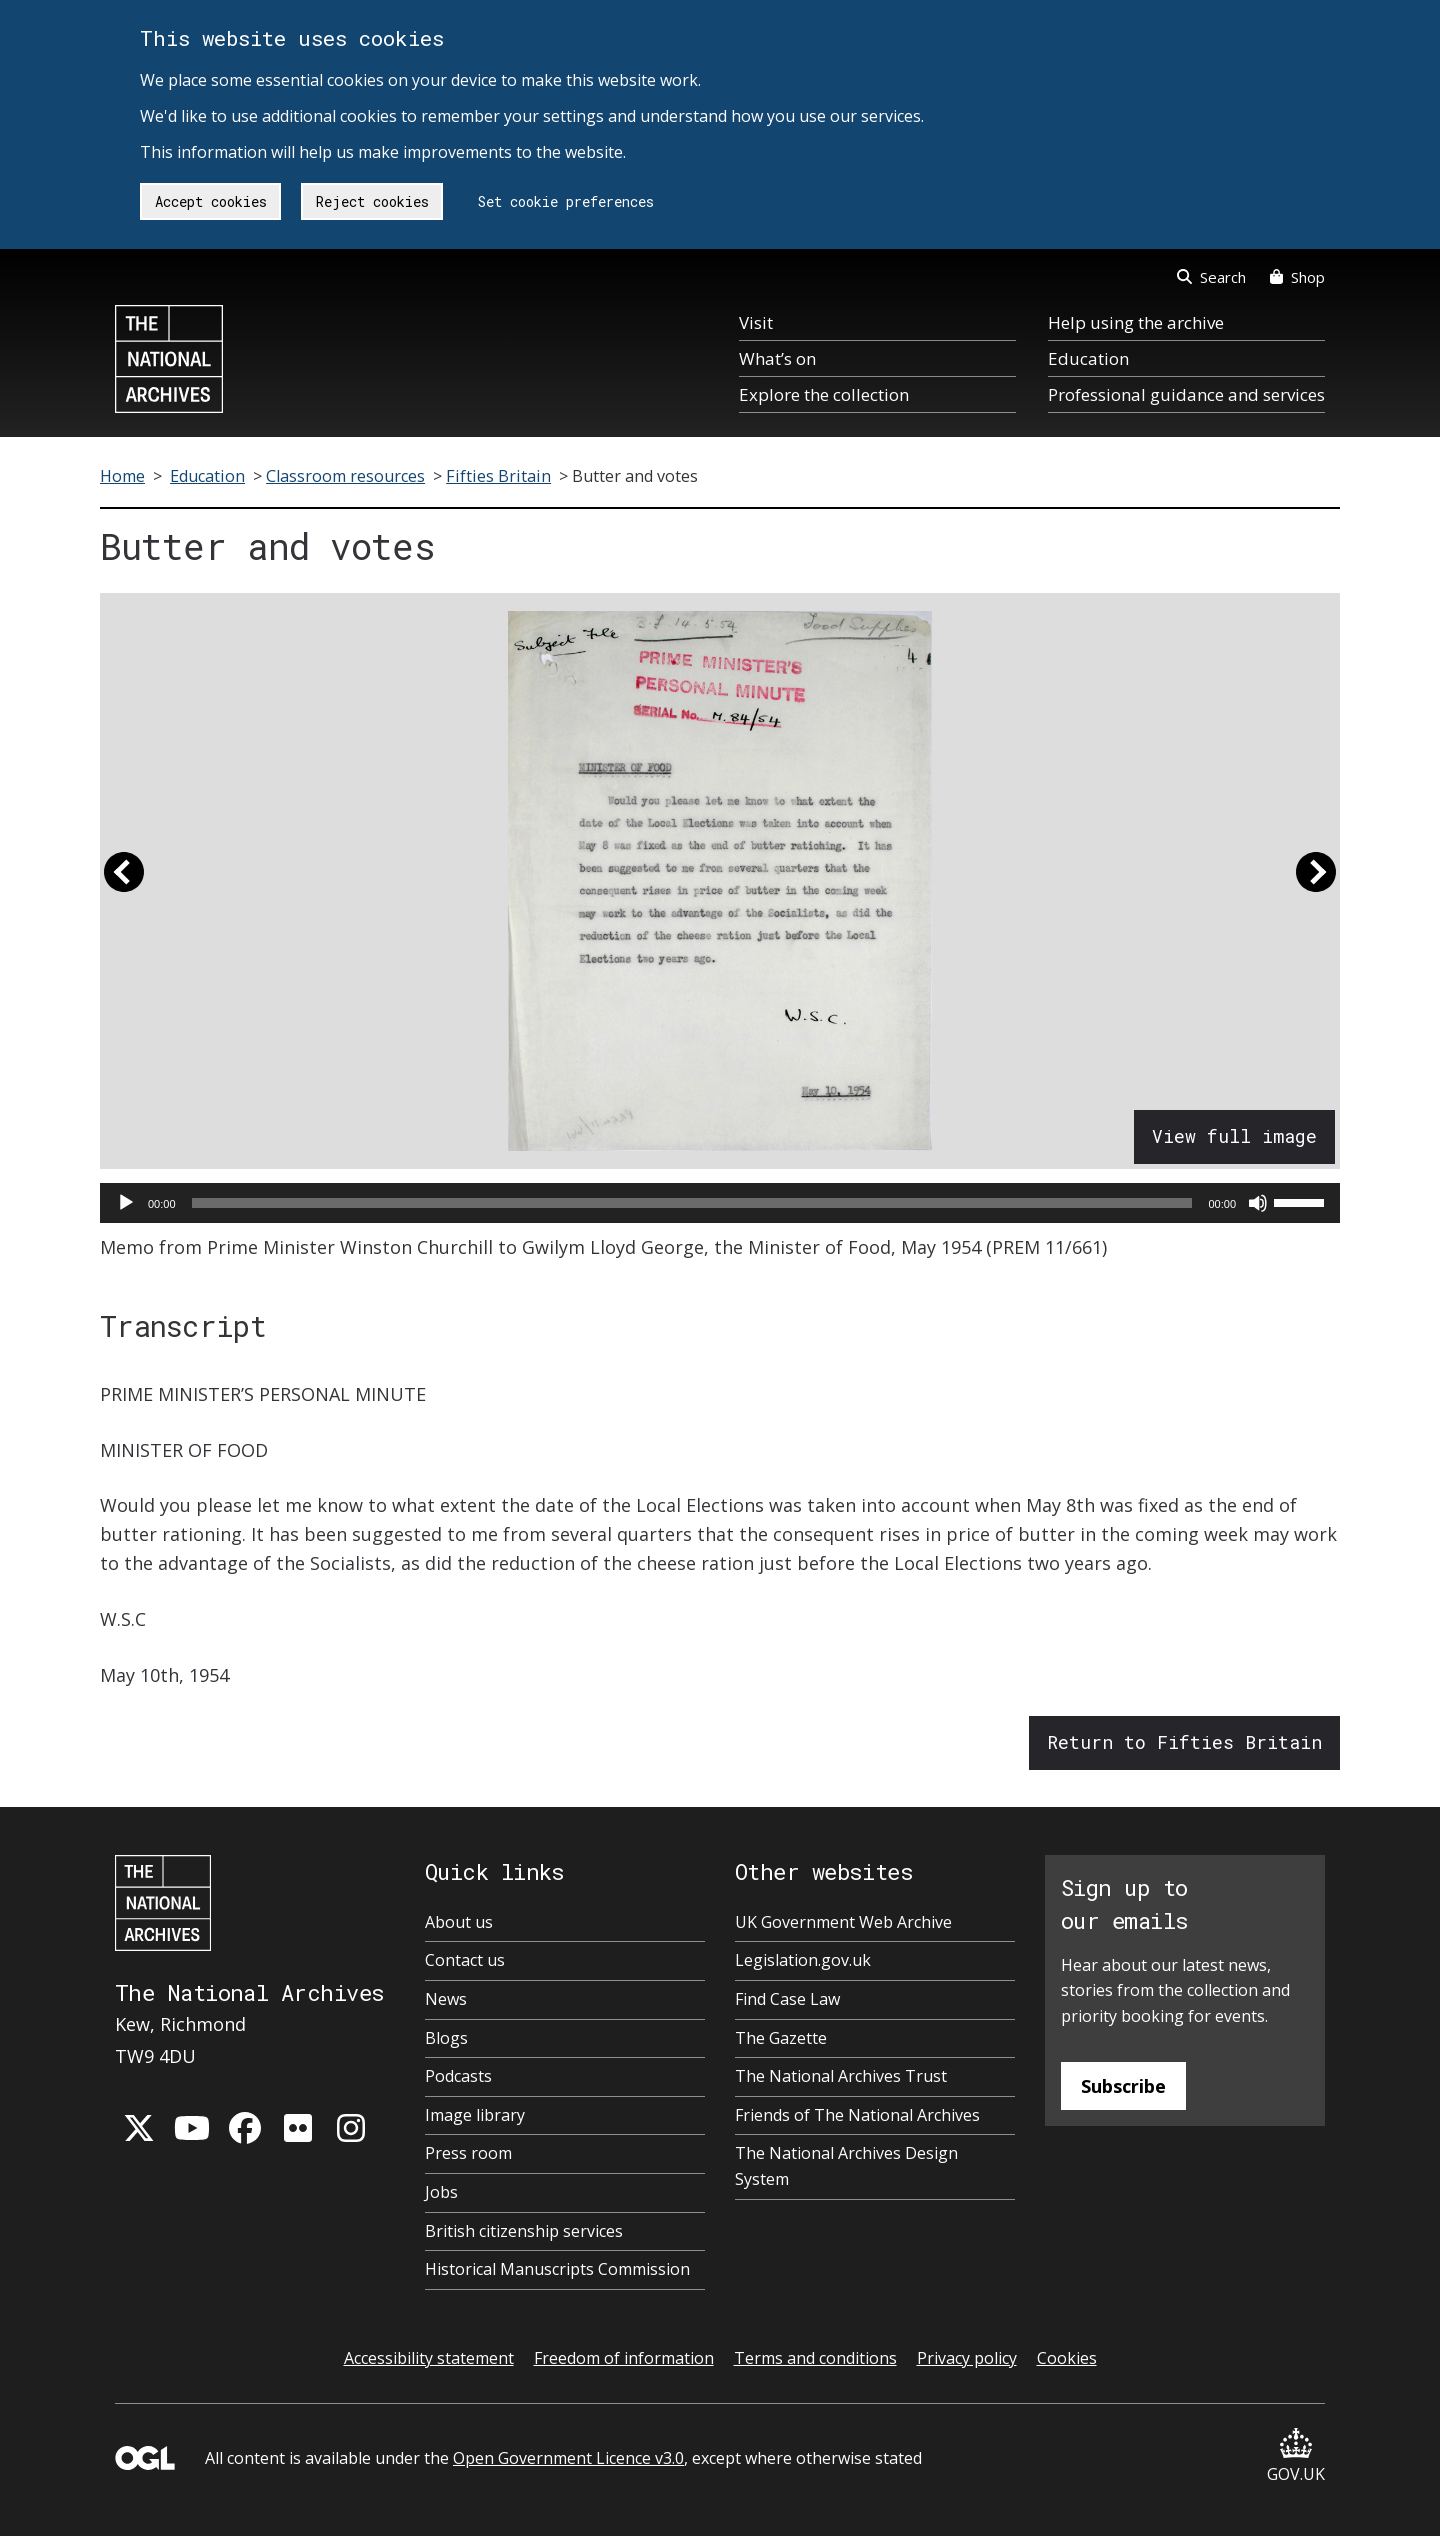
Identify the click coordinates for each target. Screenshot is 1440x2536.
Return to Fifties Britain (1184, 1742)
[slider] (692, 1203)
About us (459, 1922)
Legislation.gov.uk (803, 1960)
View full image (1234, 1136)
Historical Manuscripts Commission (557, 2269)
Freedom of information (624, 2358)
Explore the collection (824, 394)
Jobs (441, 2192)
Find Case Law (787, 1999)
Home (122, 476)
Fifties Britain (498, 476)
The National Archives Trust (841, 2076)
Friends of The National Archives (857, 2115)
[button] (124, 881)
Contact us (465, 1960)
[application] (720, 1203)
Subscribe (1123, 2086)
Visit (756, 322)
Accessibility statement (429, 2358)
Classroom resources (345, 476)
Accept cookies (211, 201)
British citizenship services (524, 2231)
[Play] (126, 1203)
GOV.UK (1296, 2456)
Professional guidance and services (1186, 394)
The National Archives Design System (846, 2166)
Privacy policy (967, 2358)
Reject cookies (372, 201)
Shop (1297, 277)
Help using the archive (1136, 322)
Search (1211, 277)
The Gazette (781, 2038)
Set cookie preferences (566, 201)
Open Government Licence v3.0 (568, 2458)
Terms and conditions (815, 2358)
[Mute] (1258, 1203)
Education (1088, 358)
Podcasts (458, 2076)
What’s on (777, 358)
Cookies (1067, 2358)
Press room (468, 2153)
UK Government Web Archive (843, 1922)
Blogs (446, 2038)
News (446, 1999)
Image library (475, 2115)
